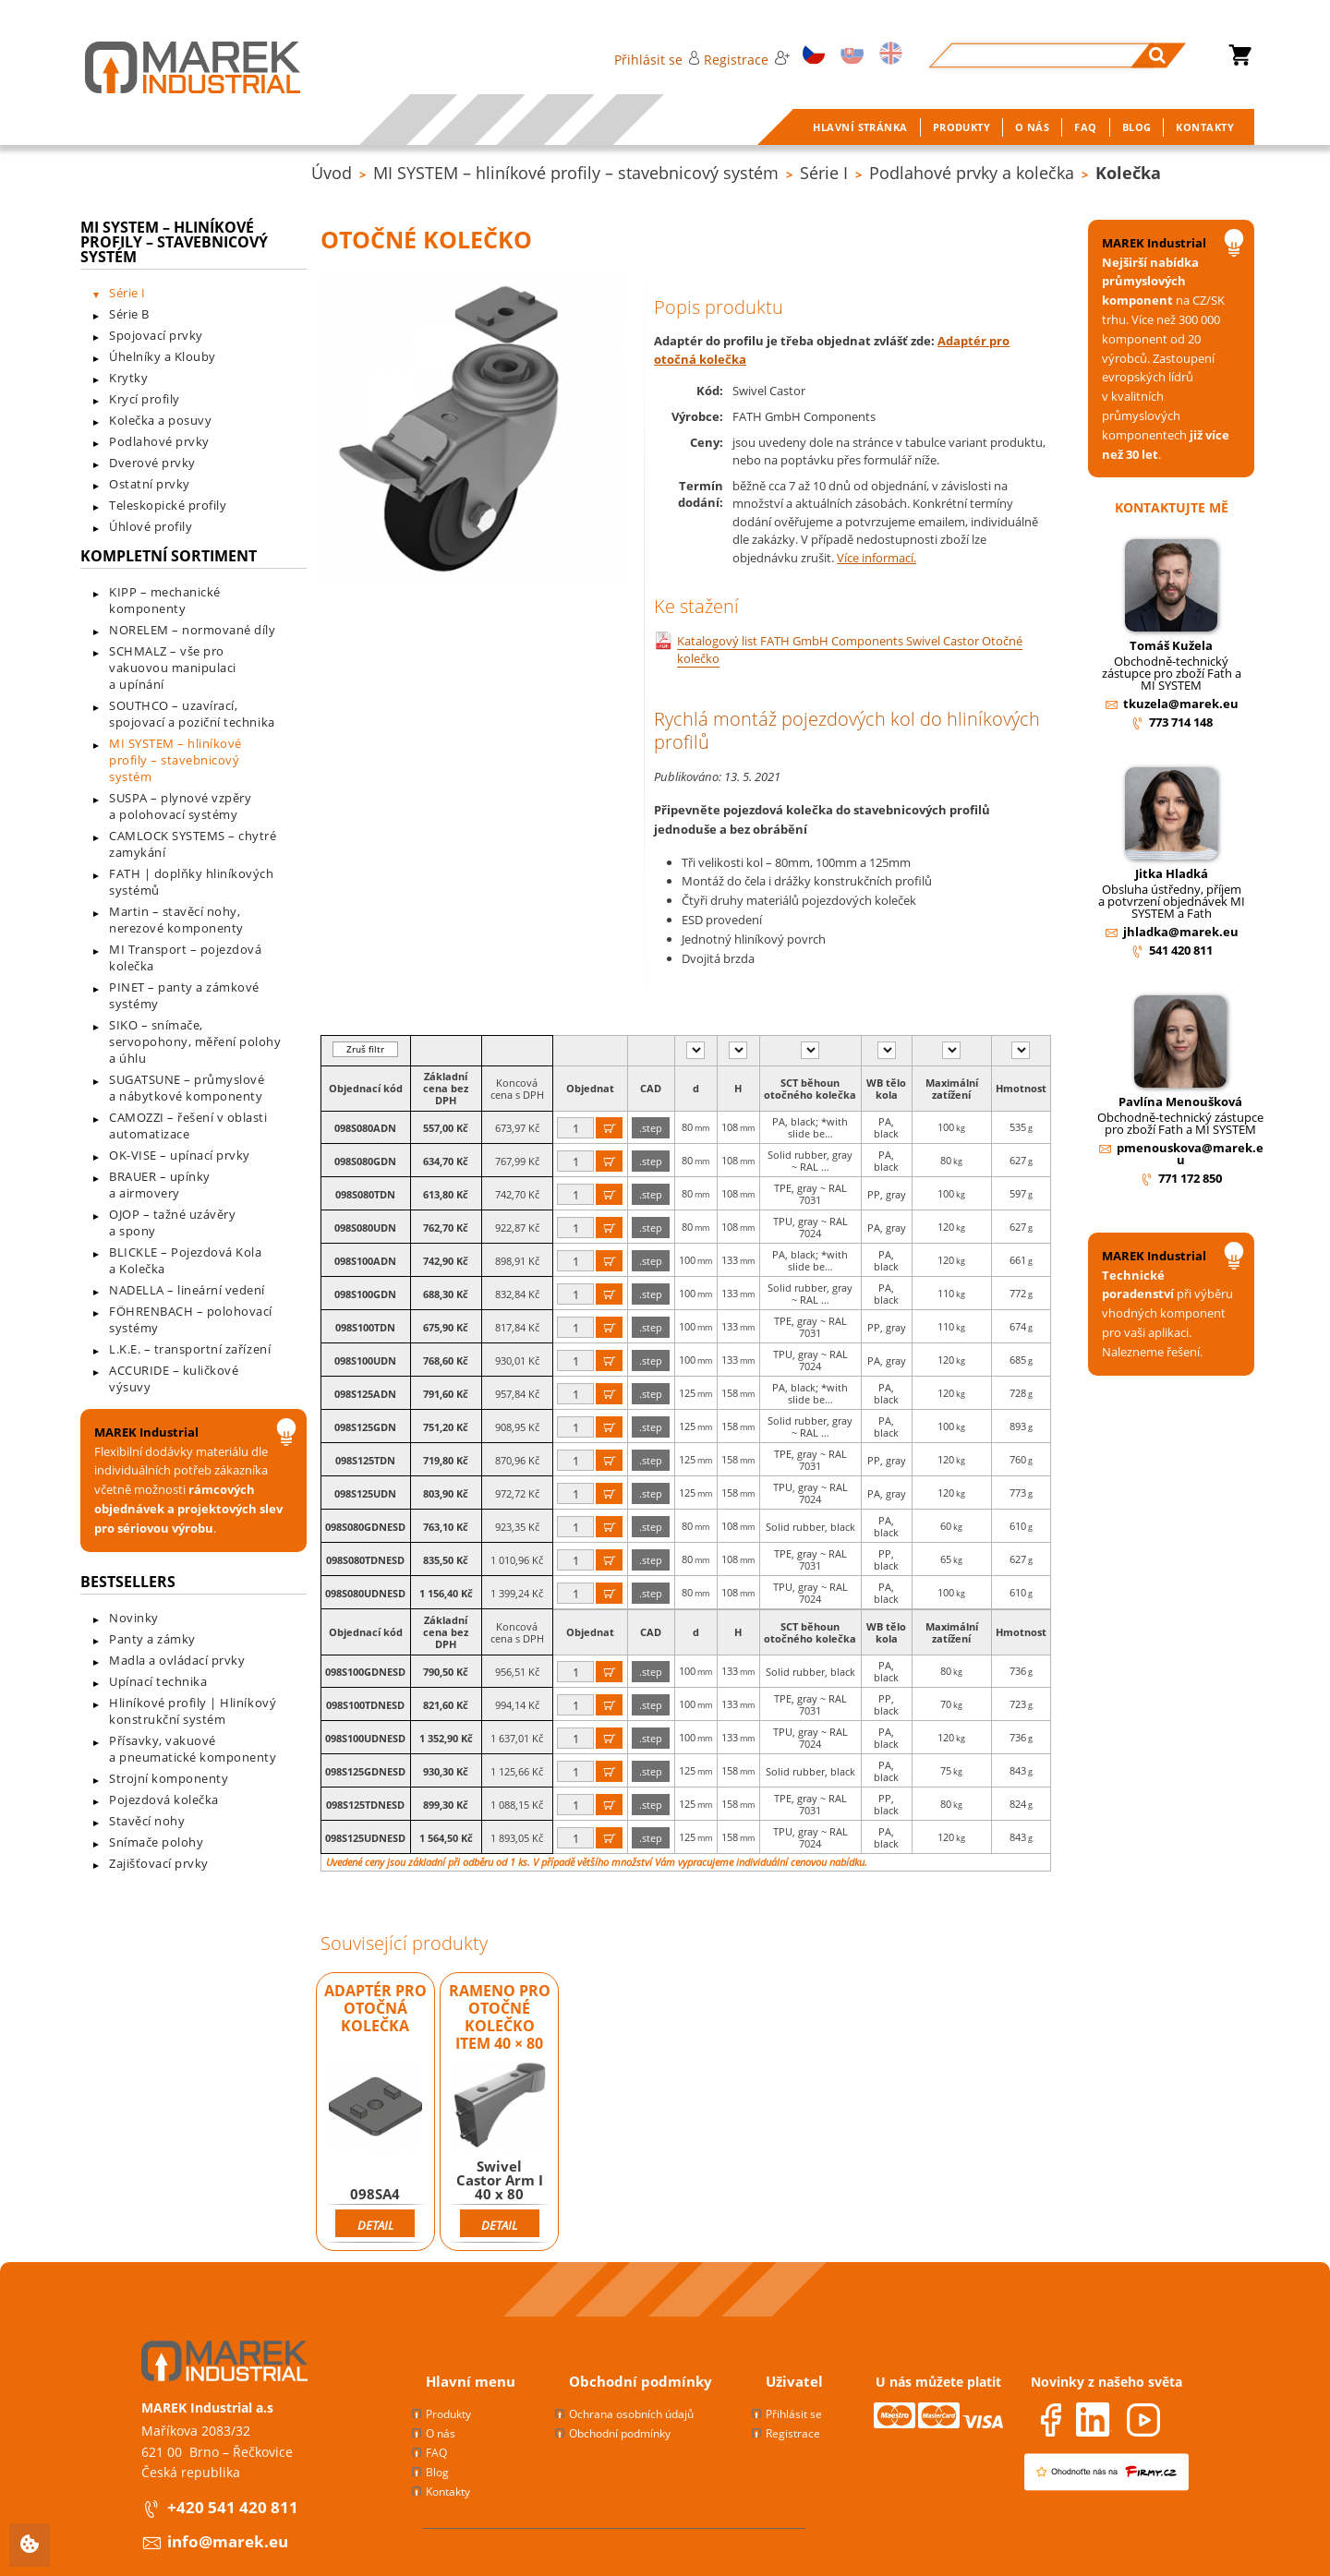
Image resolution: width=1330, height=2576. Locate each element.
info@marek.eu (227, 2541)
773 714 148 (1181, 722)
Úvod (331, 173)
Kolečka (1128, 173)
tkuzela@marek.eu (1181, 703)
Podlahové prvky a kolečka (971, 173)
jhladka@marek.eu (1181, 931)
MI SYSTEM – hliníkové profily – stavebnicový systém (576, 173)
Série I (824, 173)
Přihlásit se (657, 59)
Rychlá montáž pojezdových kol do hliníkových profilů (847, 730)
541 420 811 (1181, 950)
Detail (375, 2225)
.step (650, 1128)
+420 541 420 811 (232, 2507)
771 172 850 (1190, 1178)
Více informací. (876, 557)
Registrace (746, 59)
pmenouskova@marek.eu (1190, 1153)
